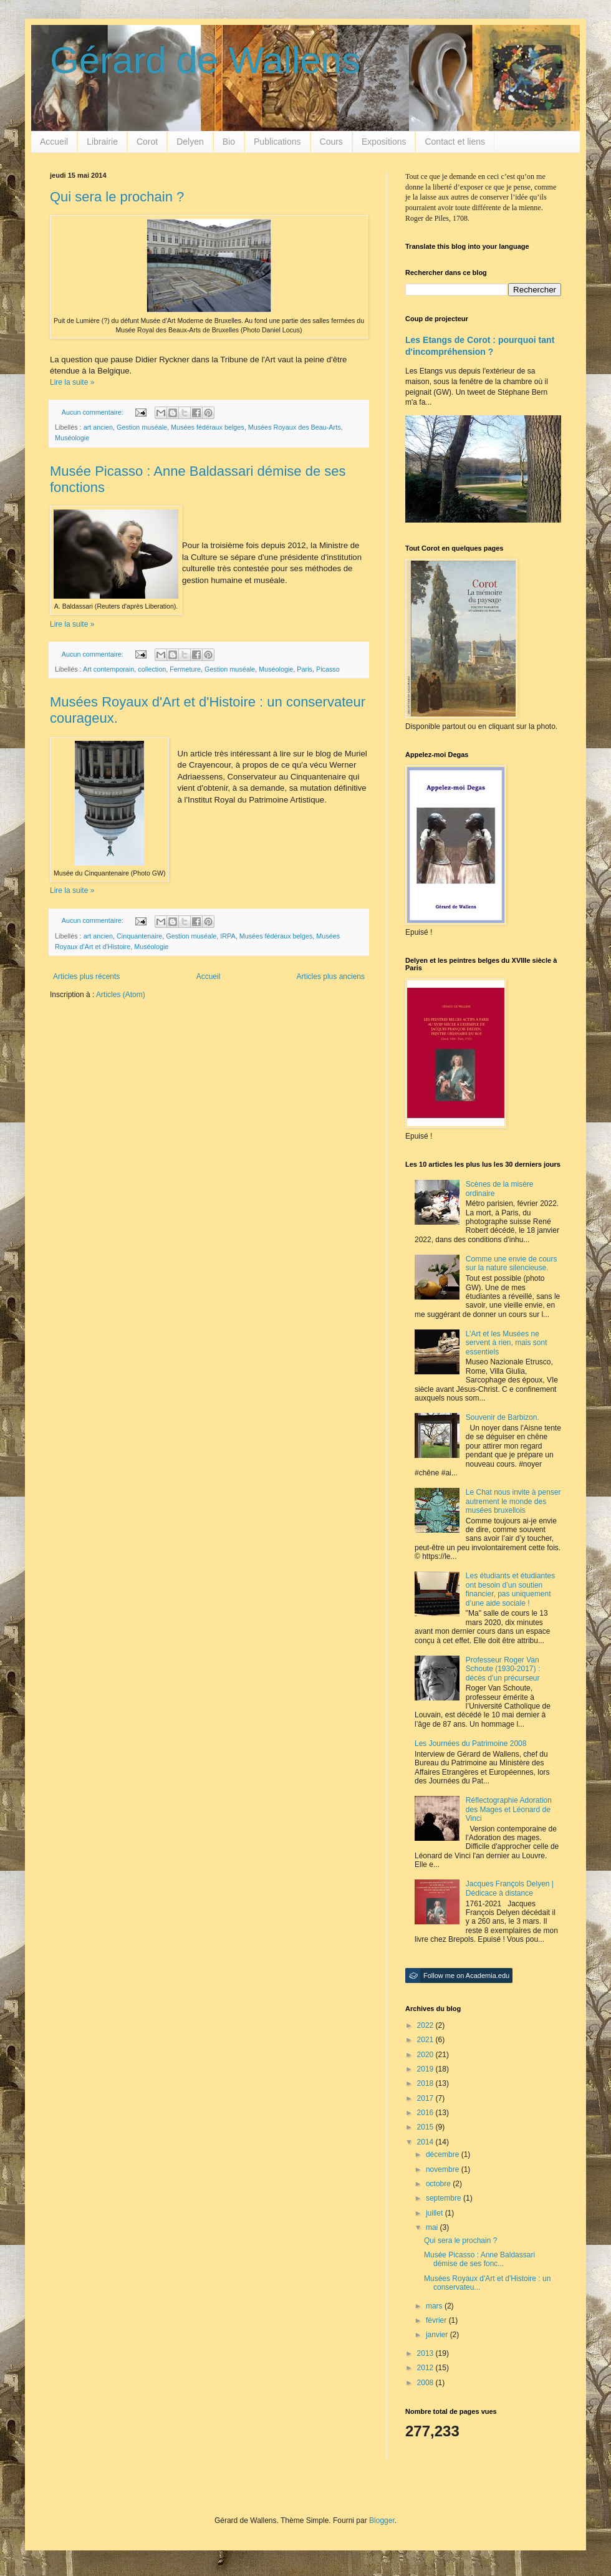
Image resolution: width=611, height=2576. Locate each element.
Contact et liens (455, 142)
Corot (147, 142)
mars (435, 2306)
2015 (426, 2127)
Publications (277, 142)
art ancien (98, 427)
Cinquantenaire (139, 936)
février (437, 2320)
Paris (304, 669)
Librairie (102, 142)
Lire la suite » (72, 382)
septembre (444, 2198)
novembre (443, 2169)
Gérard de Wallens (205, 60)
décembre (443, 2154)
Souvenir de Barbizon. (502, 1417)
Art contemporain (108, 669)
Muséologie (72, 437)
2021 (426, 2039)
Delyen (190, 142)
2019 (426, 2069)
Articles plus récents (86, 976)
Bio (229, 142)
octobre (439, 2183)
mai (433, 2227)
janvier (438, 2334)
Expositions (384, 142)
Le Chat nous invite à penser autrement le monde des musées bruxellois (513, 1501)
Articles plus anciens (331, 976)
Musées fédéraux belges (207, 427)
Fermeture (185, 669)
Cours (331, 142)
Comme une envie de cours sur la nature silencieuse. (511, 1263)
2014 (426, 2142)
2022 (426, 2025)
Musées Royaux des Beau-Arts (294, 427)
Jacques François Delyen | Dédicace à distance (510, 1888)
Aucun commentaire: (93, 412)
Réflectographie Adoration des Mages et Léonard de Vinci (509, 1809)
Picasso (328, 669)
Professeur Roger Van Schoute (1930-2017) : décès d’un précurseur (503, 1669)
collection (152, 669)
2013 (426, 2353)
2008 (426, 2382)
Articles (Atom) (120, 994)
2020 (426, 2054)
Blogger (382, 2520)
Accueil (54, 142)
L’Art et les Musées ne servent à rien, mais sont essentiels (506, 1342)
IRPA (227, 936)
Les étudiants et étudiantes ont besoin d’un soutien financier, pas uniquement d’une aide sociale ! (510, 1589)
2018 (426, 2083)
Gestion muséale (142, 427)
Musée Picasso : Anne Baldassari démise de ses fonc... (479, 2259)
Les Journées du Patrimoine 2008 (470, 1743)
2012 (426, 2367)
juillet (435, 2213)
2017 (426, 2098)
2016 (426, 2112)
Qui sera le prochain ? (117, 197)
